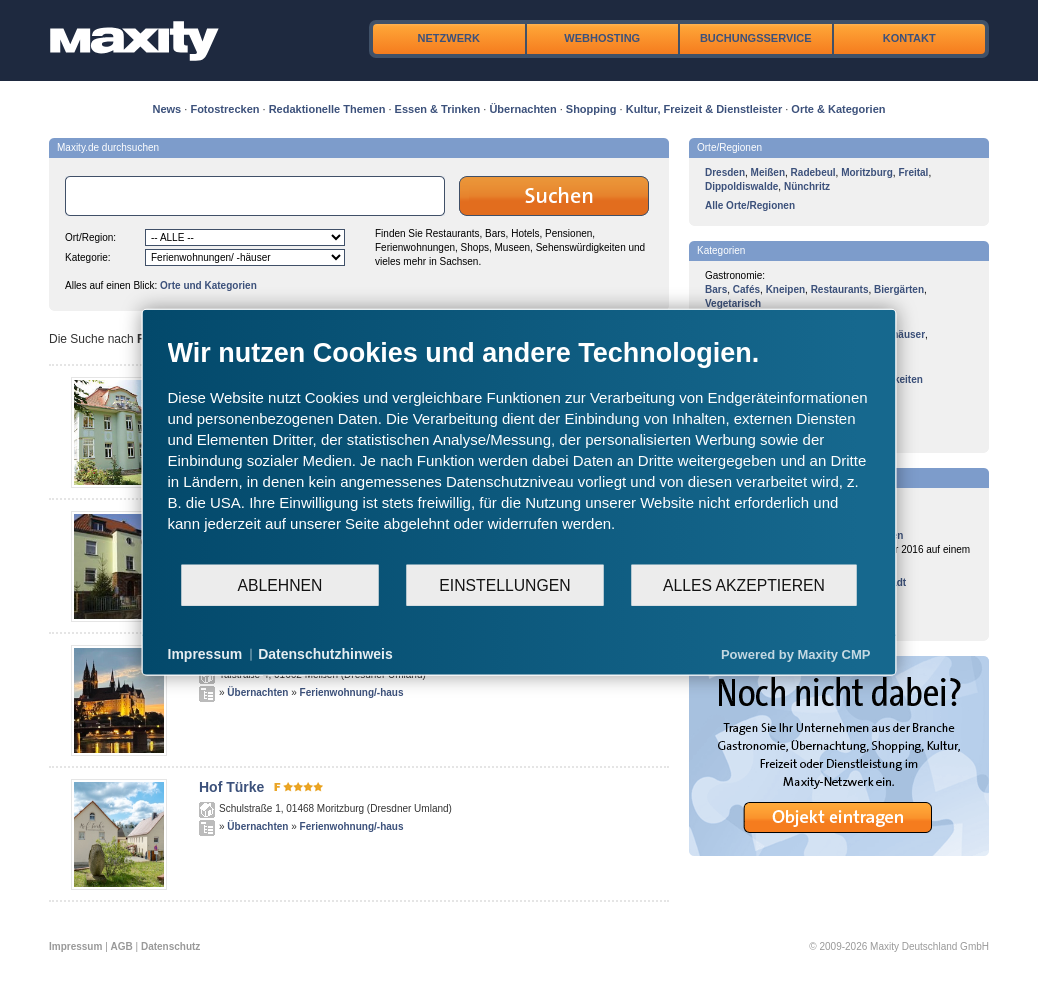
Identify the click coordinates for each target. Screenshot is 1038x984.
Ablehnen (280, 584)
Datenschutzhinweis (325, 654)
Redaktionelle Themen (327, 109)
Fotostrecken (224, 109)
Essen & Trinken (438, 109)
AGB (122, 946)
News (167, 109)
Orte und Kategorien (208, 285)
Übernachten (522, 109)
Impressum (75, 946)
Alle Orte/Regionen (750, 205)
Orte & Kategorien (838, 109)
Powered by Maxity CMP (796, 653)
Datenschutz (170, 946)
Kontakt (909, 38)
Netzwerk (449, 38)
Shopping (591, 109)
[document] (519, 450)
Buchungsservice (756, 38)
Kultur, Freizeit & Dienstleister (704, 109)
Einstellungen (504, 584)
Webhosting (602, 38)
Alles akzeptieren (744, 584)
